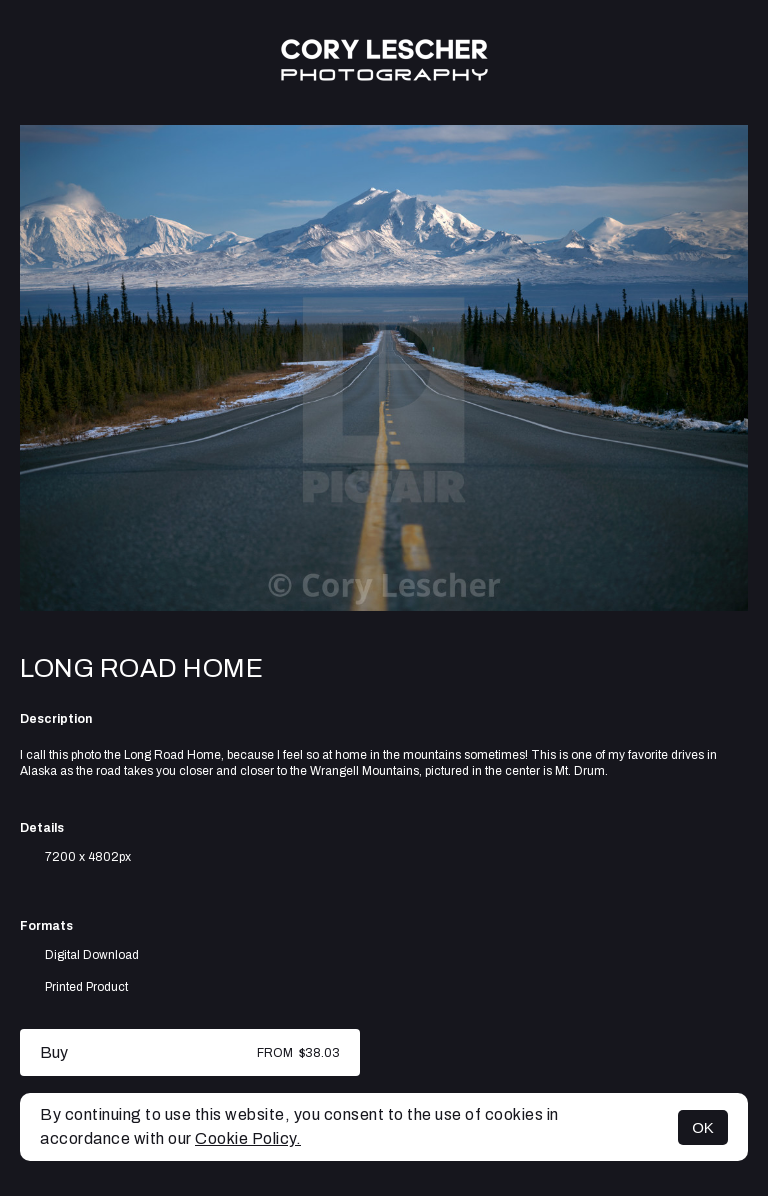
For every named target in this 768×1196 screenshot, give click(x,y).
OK (703, 1127)
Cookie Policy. (248, 1138)
